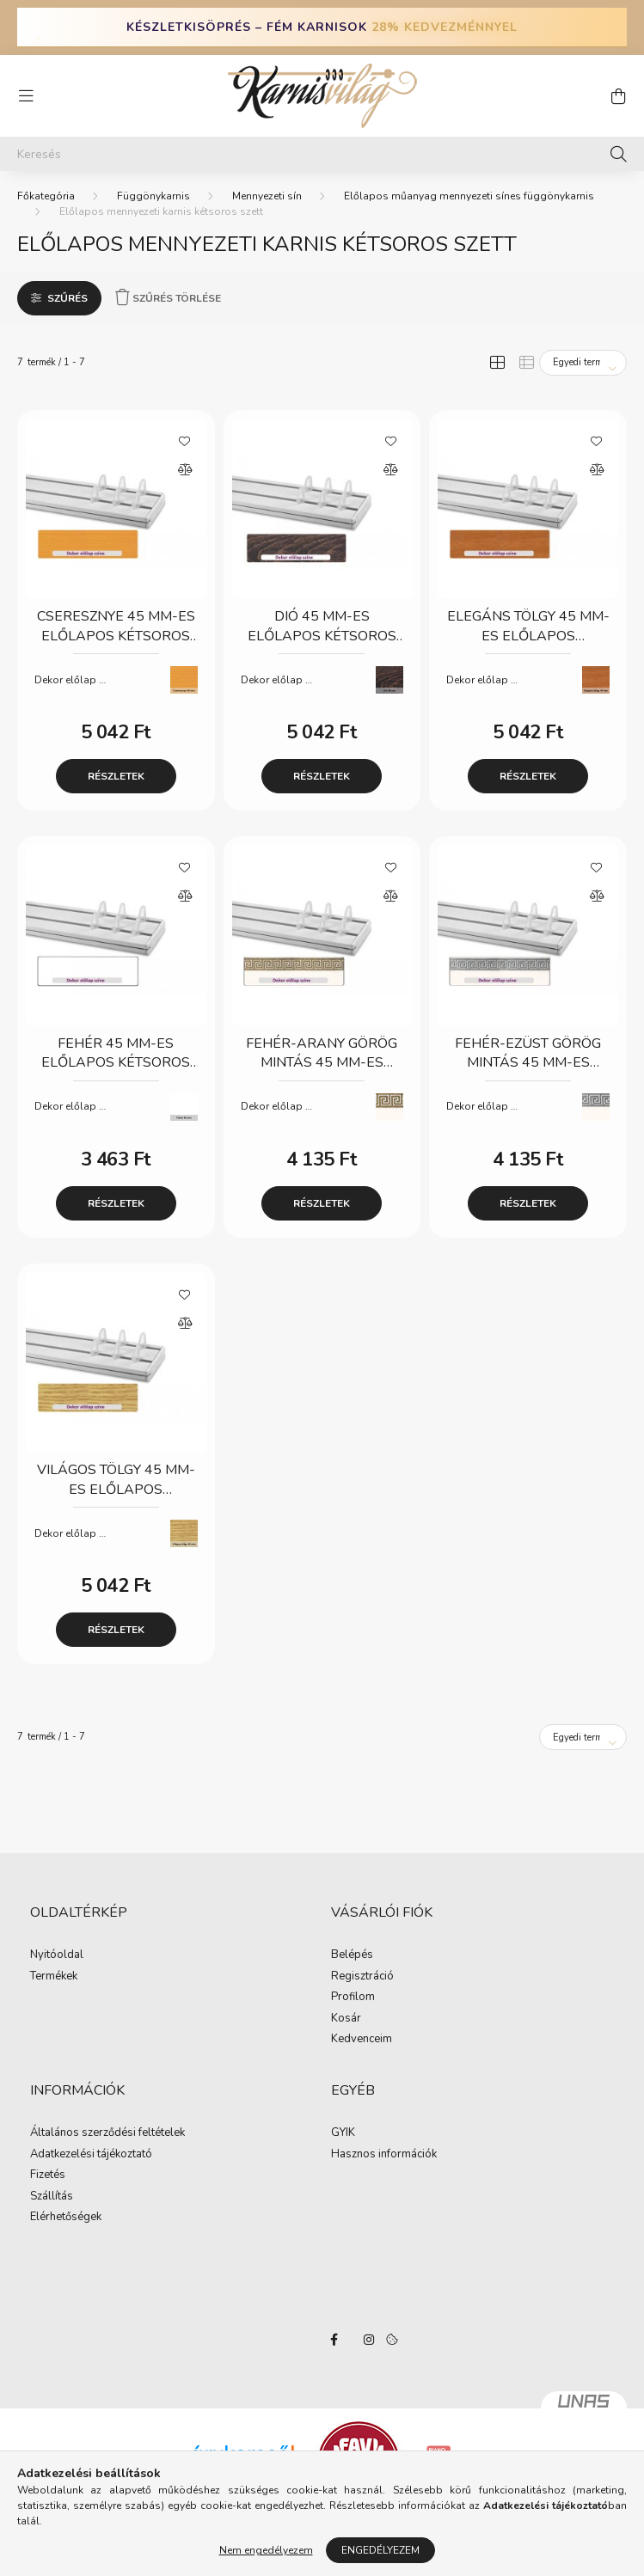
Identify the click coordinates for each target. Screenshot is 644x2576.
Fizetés (47, 2175)
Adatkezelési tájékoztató (91, 2155)
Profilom (353, 1997)
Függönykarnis (153, 196)
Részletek (116, 776)
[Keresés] (322, 154)
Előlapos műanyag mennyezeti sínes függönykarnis (469, 196)
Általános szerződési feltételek (107, 2133)
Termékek (53, 1977)
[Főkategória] (46, 196)
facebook (334, 2339)
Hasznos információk (384, 2155)
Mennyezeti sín (267, 196)
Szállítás (51, 2197)
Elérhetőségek (65, 2217)
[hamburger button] (26, 96)
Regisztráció (362, 1977)
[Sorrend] (583, 363)
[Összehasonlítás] (185, 470)
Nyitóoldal (56, 1955)
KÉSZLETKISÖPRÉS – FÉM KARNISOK (322, 27)
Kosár (346, 2019)
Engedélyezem (380, 2550)
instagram (369, 2339)
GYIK (343, 2133)
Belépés (352, 1955)
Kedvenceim (361, 2040)
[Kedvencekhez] (185, 440)
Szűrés (67, 298)
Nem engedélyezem (266, 2550)
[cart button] (618, 96)
